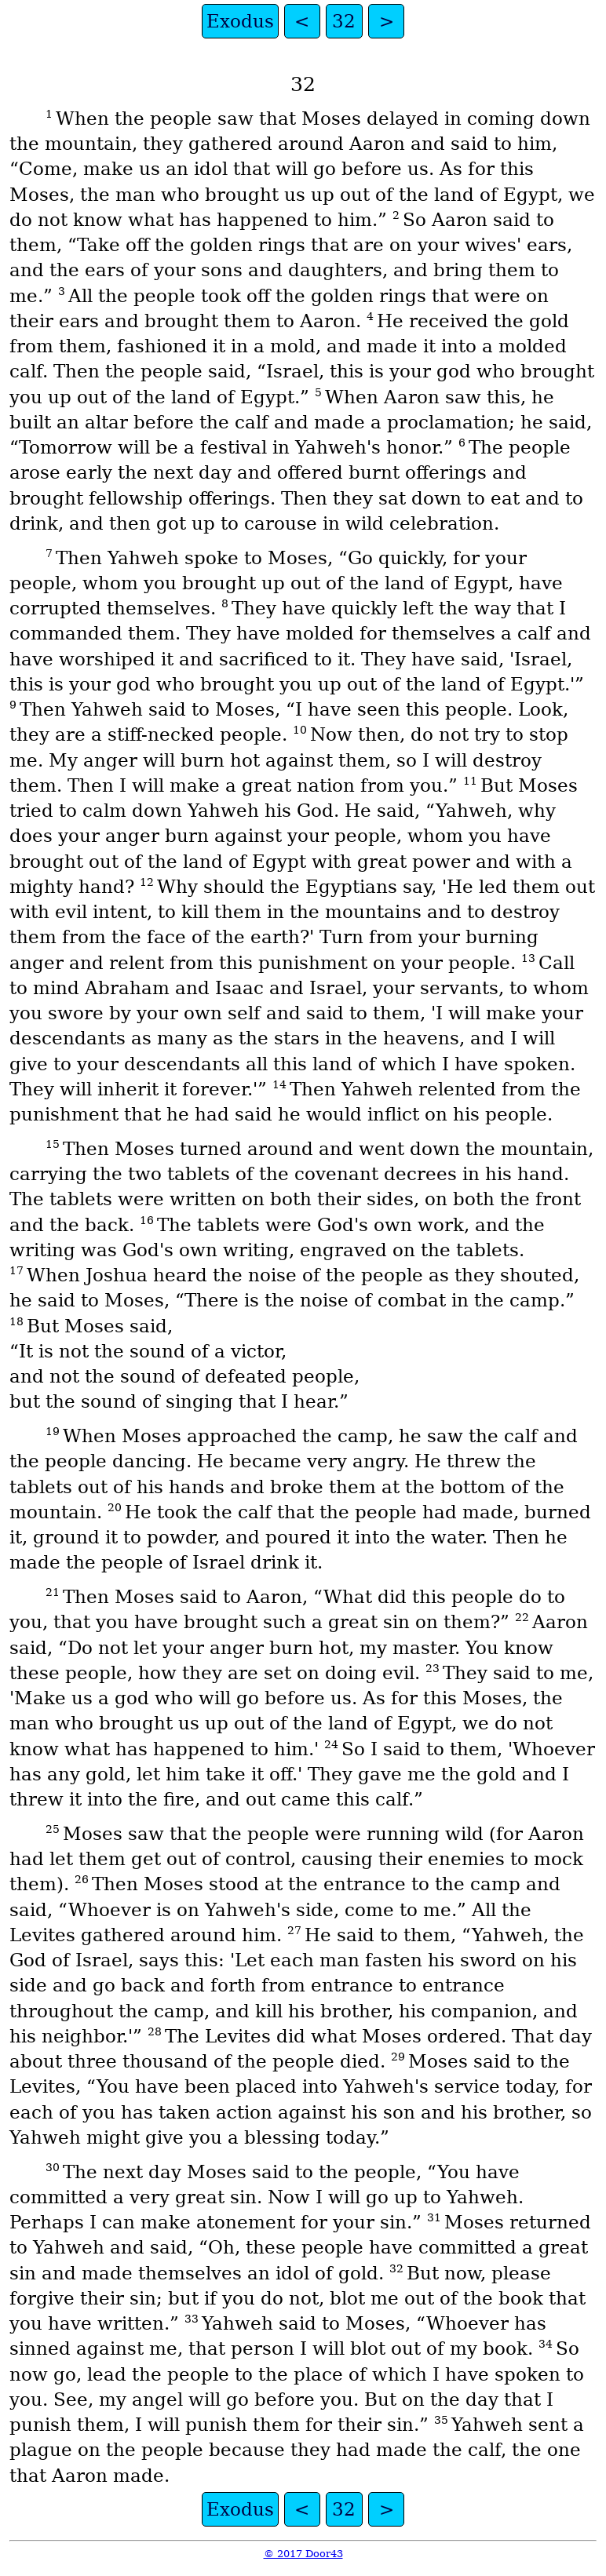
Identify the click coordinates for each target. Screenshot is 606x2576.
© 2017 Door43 (303, 2554)
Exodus (240, 21)
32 (344, 21)
